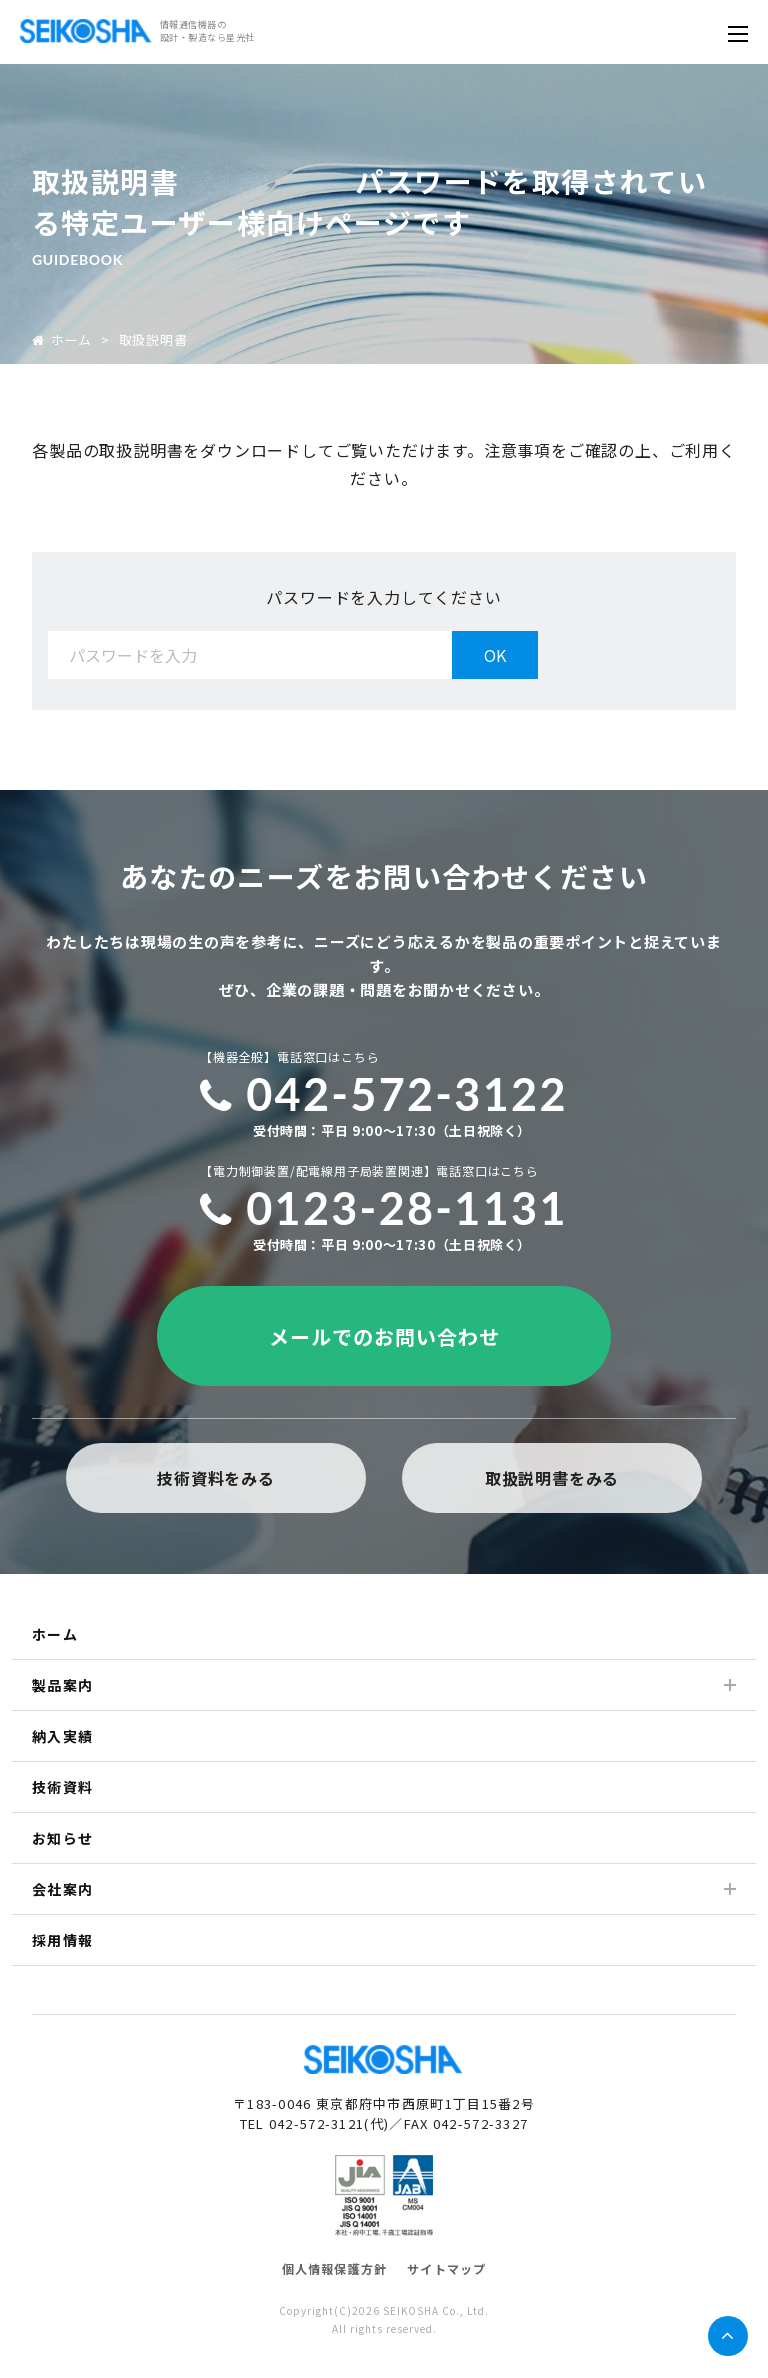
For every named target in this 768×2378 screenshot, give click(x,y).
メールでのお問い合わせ (384, 1336)
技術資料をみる (216, 1478)
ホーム (62, 339)
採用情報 (63, 1940)
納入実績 (63, 1736)
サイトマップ (446, 2268)
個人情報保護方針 (335, 2268)
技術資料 (63, 1787)
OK (495, 655)
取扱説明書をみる (552, 1478)
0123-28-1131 (384, 1208)
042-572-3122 (384, 1094)
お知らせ (63, 1838)
